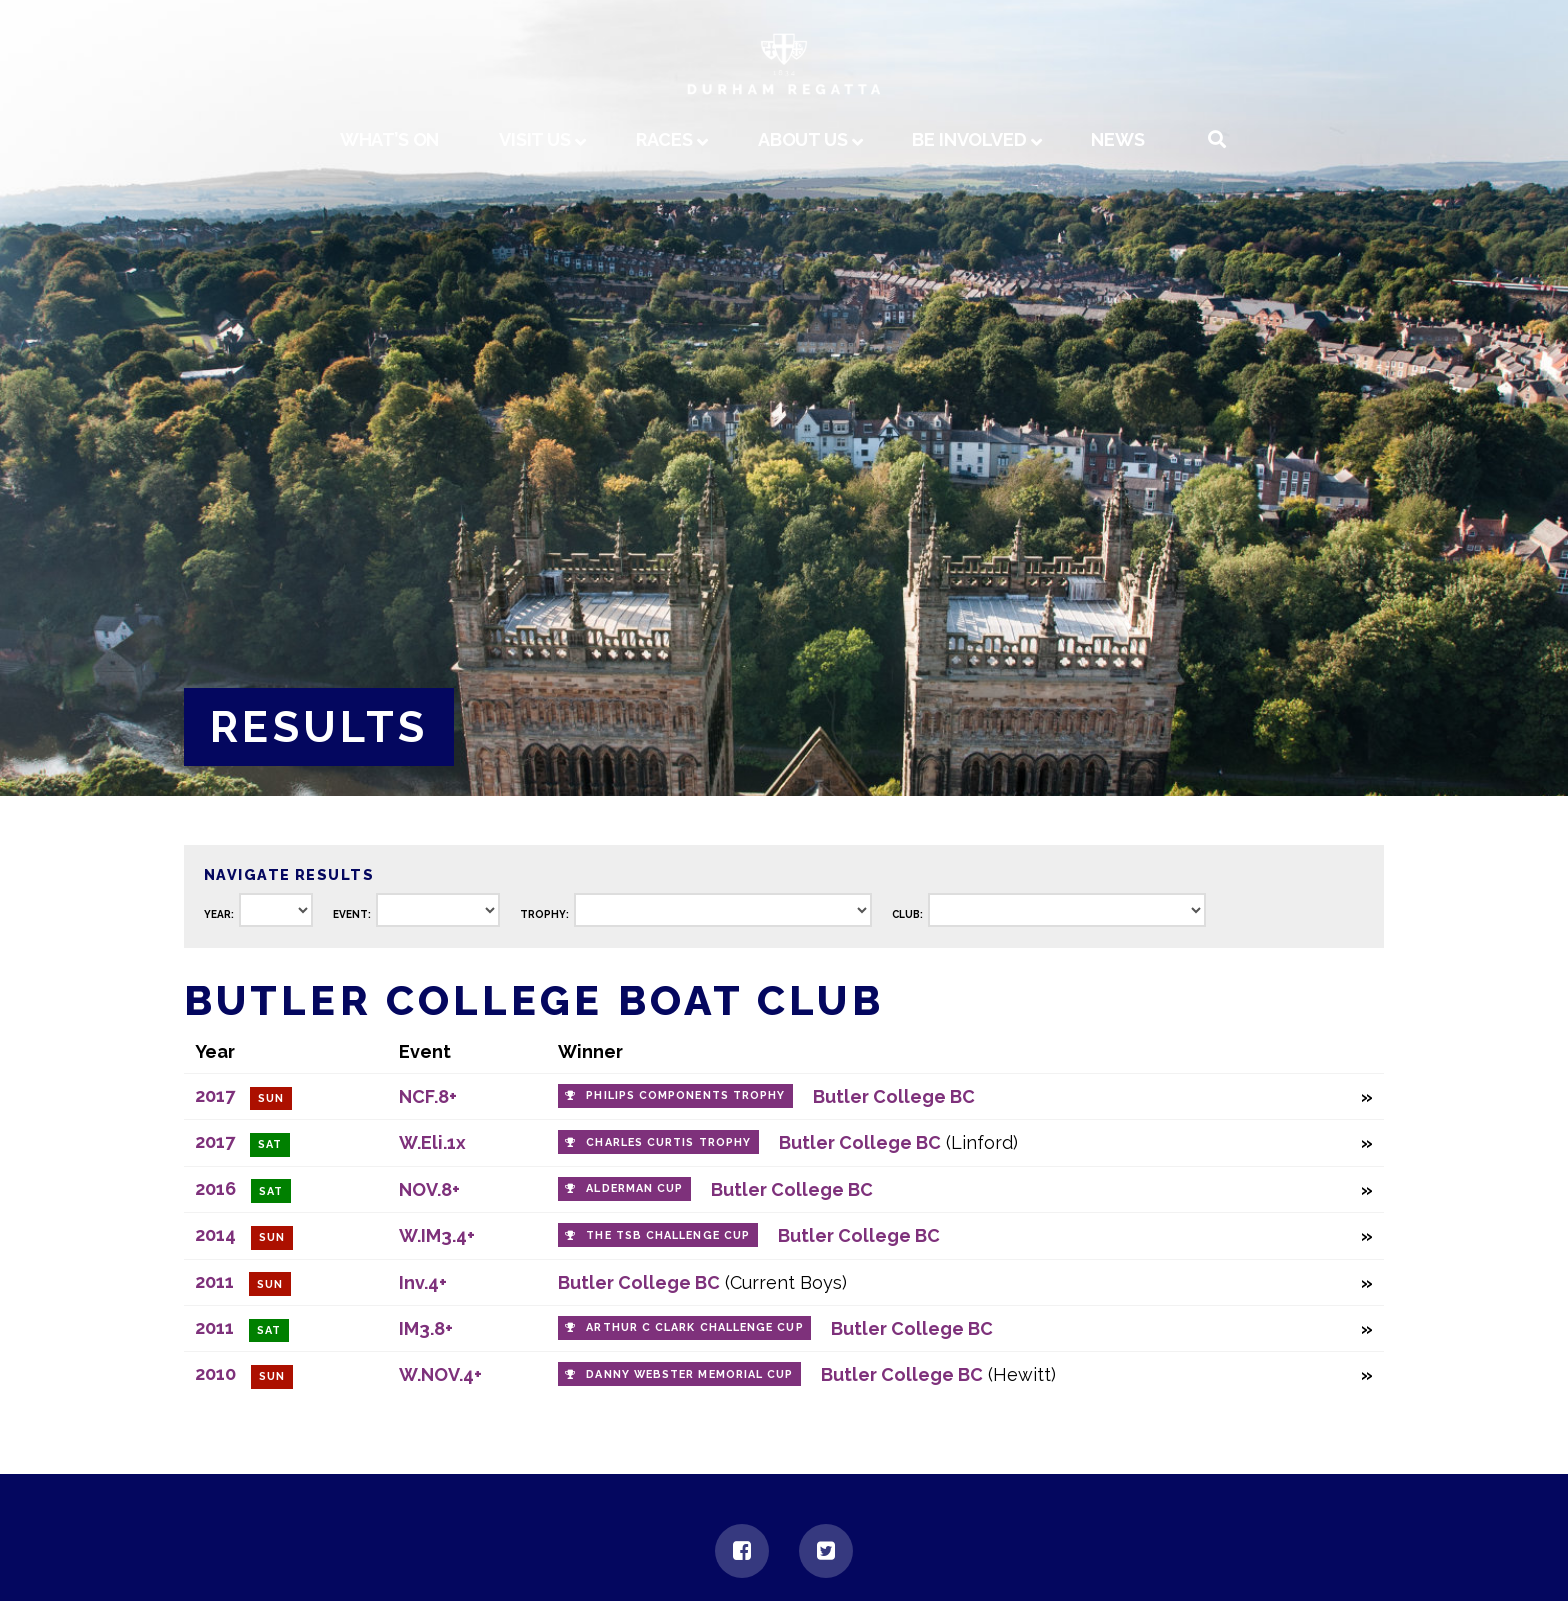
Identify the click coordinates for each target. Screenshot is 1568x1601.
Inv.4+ (423, 1282)
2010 (215, 1373)
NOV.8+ (429, 1189)
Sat (270, 1144)
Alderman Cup (634, 1188)
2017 (215, 1095)
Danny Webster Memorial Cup (689, 1374)
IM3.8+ (426, 1328)
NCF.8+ (428, 1096)
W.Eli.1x (432, 1142)
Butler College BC (894, 1096)
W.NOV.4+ (440, 1374)
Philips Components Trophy (685, 1095)
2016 (215, 1188)
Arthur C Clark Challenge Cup (694, 1327)
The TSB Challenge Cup (668, 1235)
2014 (215, 1234)
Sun (271, 1098)
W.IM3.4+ (437, 1235)
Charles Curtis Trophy (668, 1142)
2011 (214, 1281)
